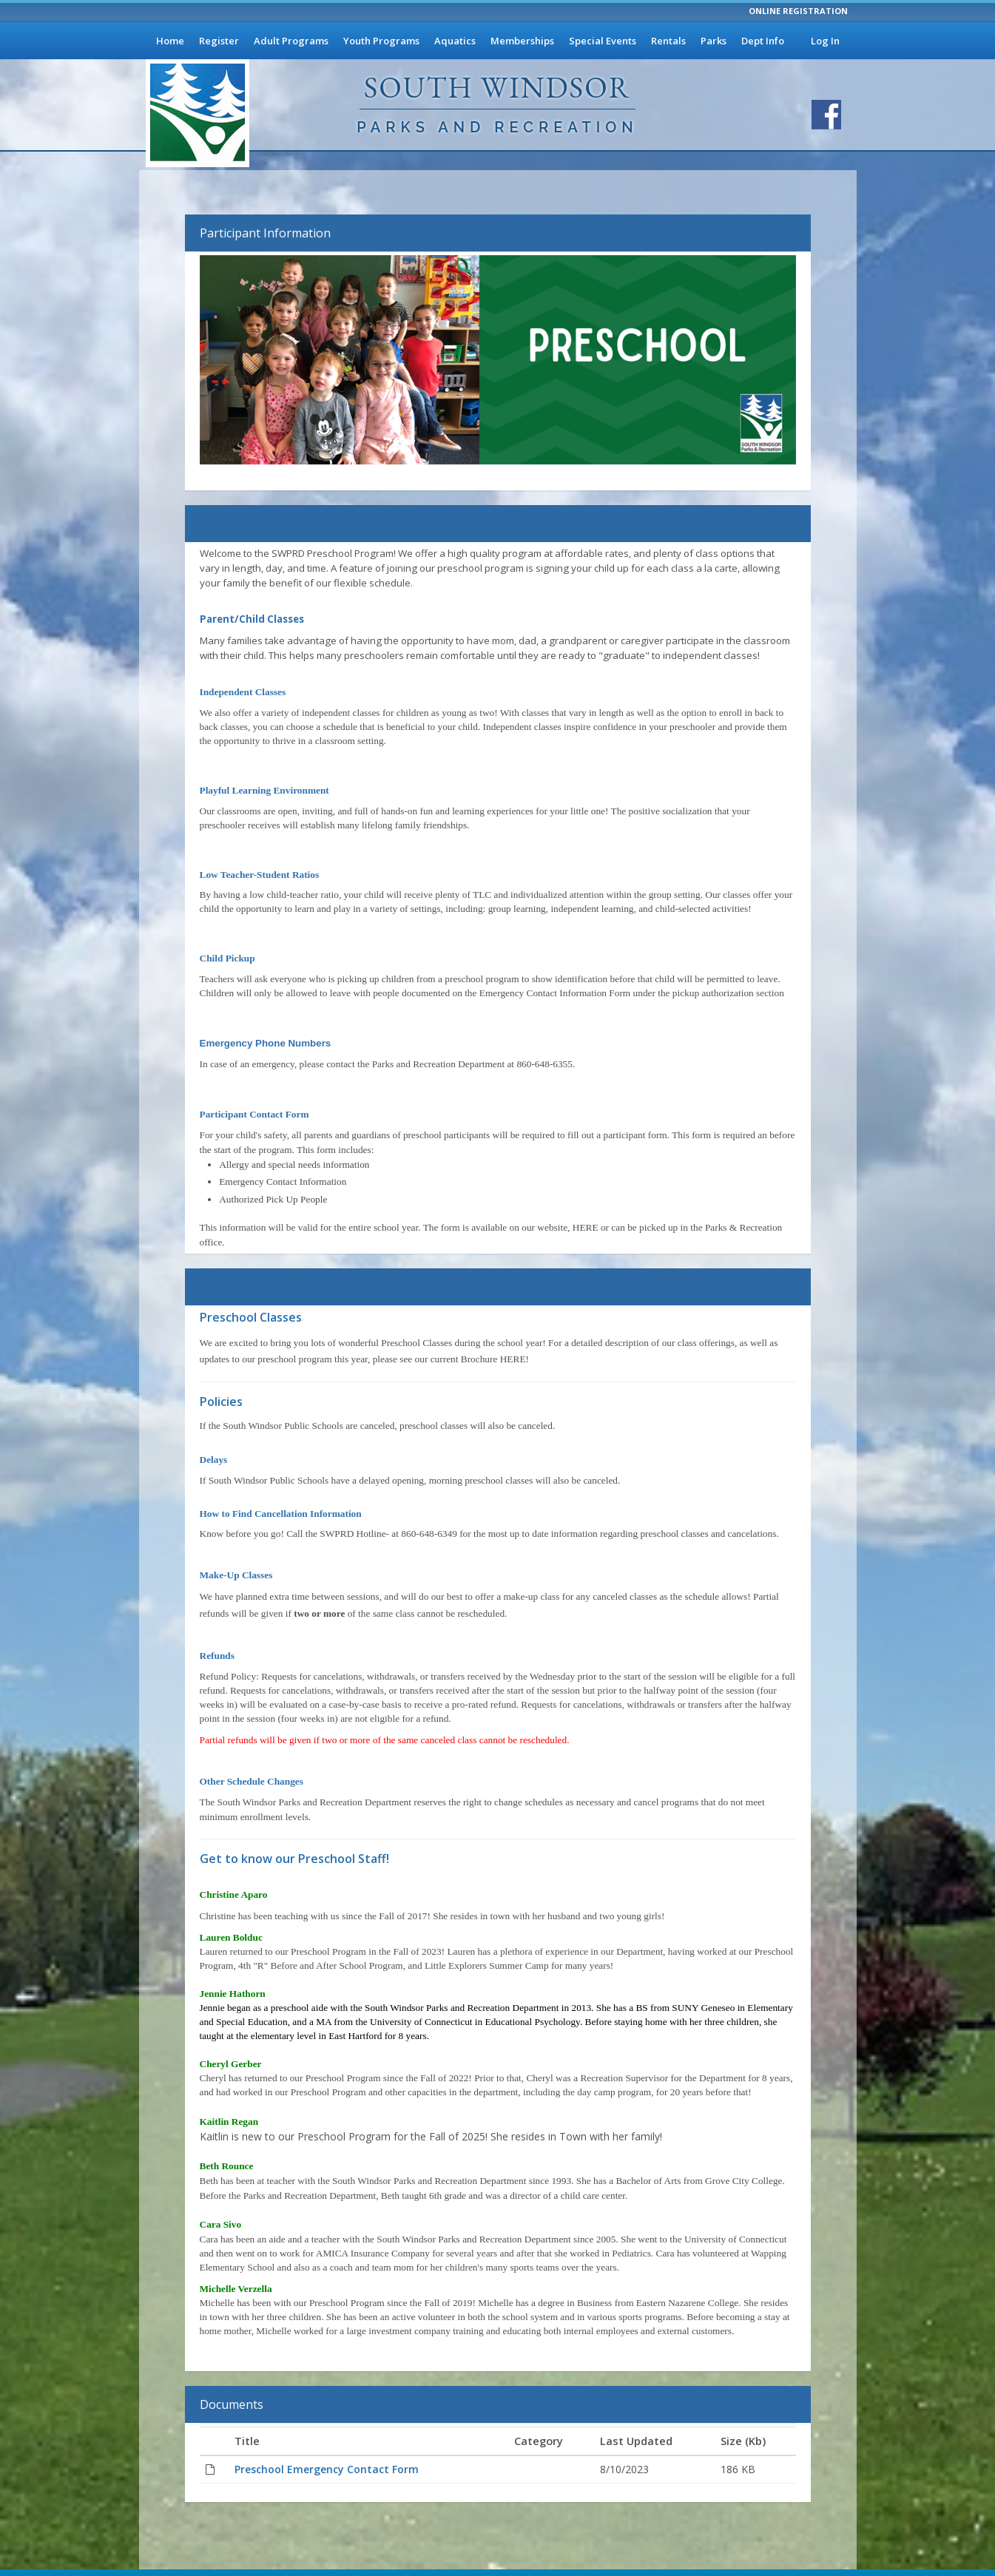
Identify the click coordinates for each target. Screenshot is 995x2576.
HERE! (514, 1359)
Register (219, 40)
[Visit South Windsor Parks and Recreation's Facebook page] (826, 114)
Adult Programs (291, 40)
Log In (825, 40)
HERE (585, 1227)
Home (170, 40)
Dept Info (762, 40)
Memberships (522, 40)
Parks (713, 40)
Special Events (602, 40)
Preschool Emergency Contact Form (327, 2469)
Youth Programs (381, 40)
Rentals (668, 40)
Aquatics (455, 40)
